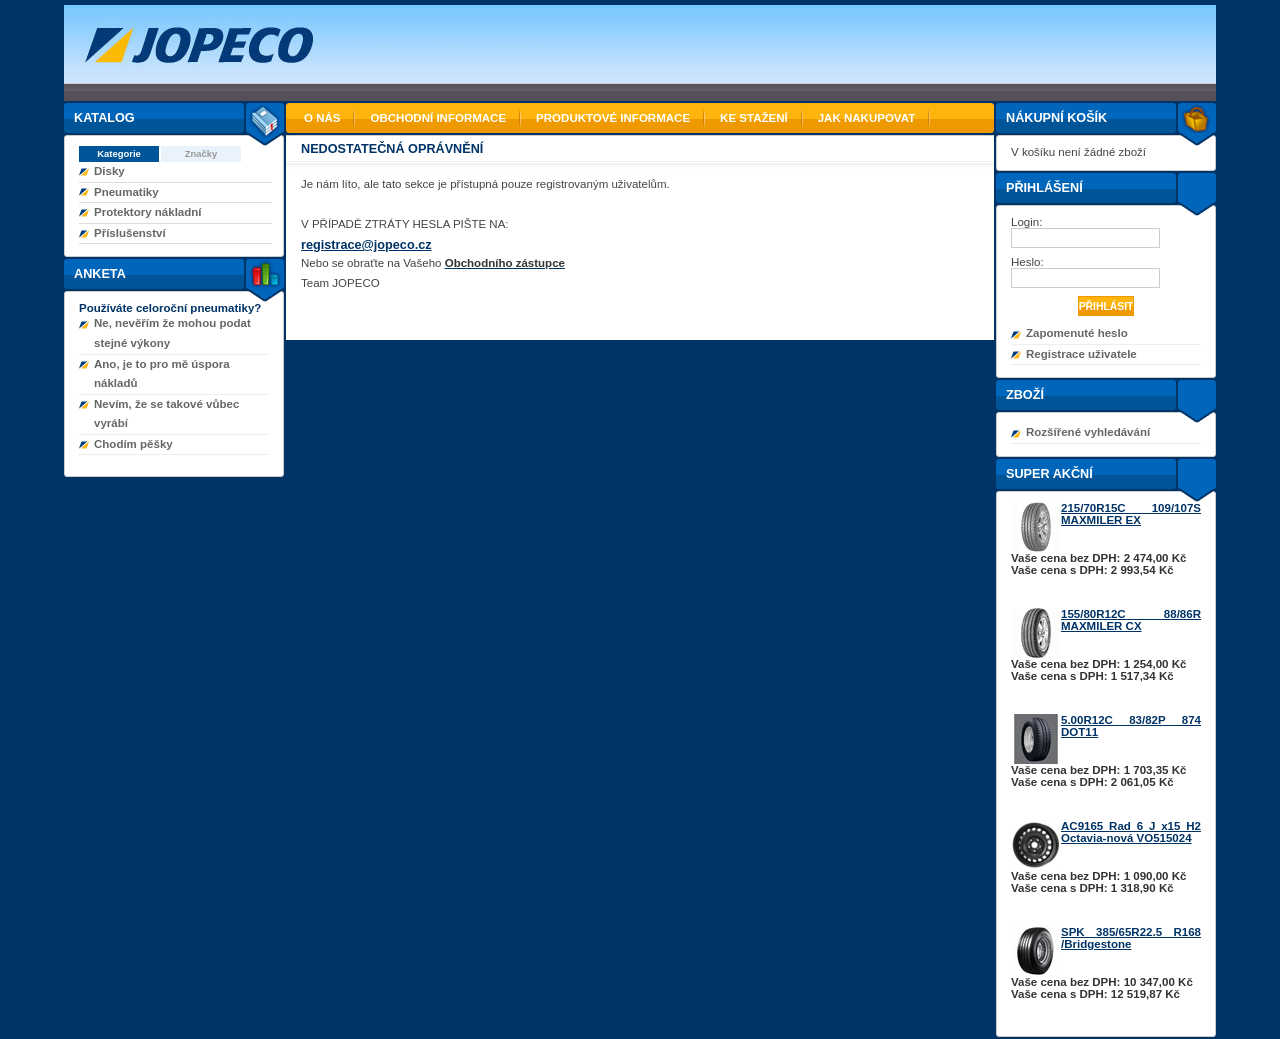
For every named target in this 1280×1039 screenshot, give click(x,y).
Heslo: (1029, 262)
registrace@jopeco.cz (366, 245)
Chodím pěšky (133, 444)
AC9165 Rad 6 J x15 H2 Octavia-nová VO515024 (1131, 832)
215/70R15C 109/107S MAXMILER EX (1131, 514)
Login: (1028, 222)
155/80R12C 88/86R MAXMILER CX (1131, 620)
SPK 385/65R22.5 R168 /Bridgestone (1131, 938)
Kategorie (119, 153)
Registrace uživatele (1081, 354)
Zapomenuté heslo (1077, 333)
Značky (201, 153)
